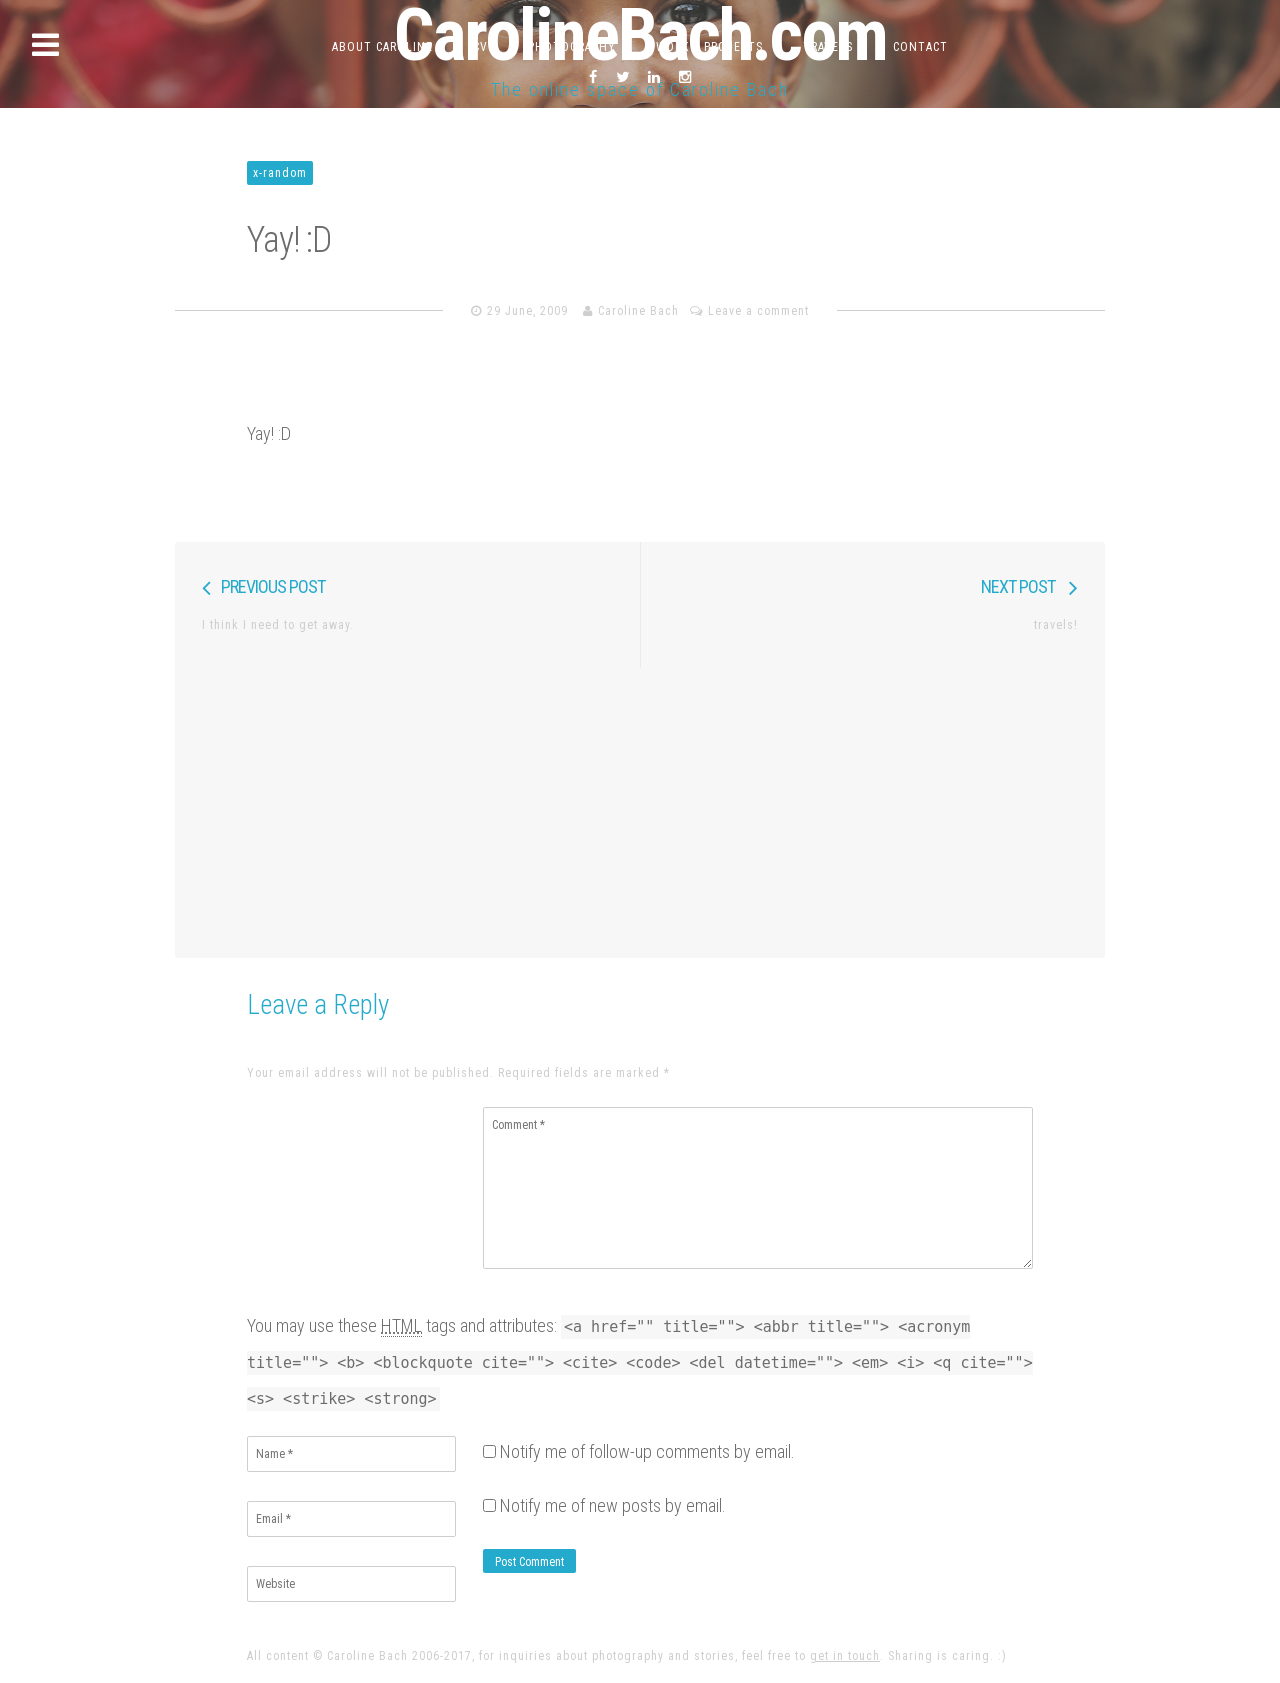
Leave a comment (758, 311)
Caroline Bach (638, 311)
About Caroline (382, 47)
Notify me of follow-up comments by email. (647, 1451)
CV (480, 47)
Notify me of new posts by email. (613, 1505)
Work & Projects (709, 47)
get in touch (845, 1656)
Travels (828, 47)
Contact (920, 47)
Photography (572, 47)
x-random (280, 173)
